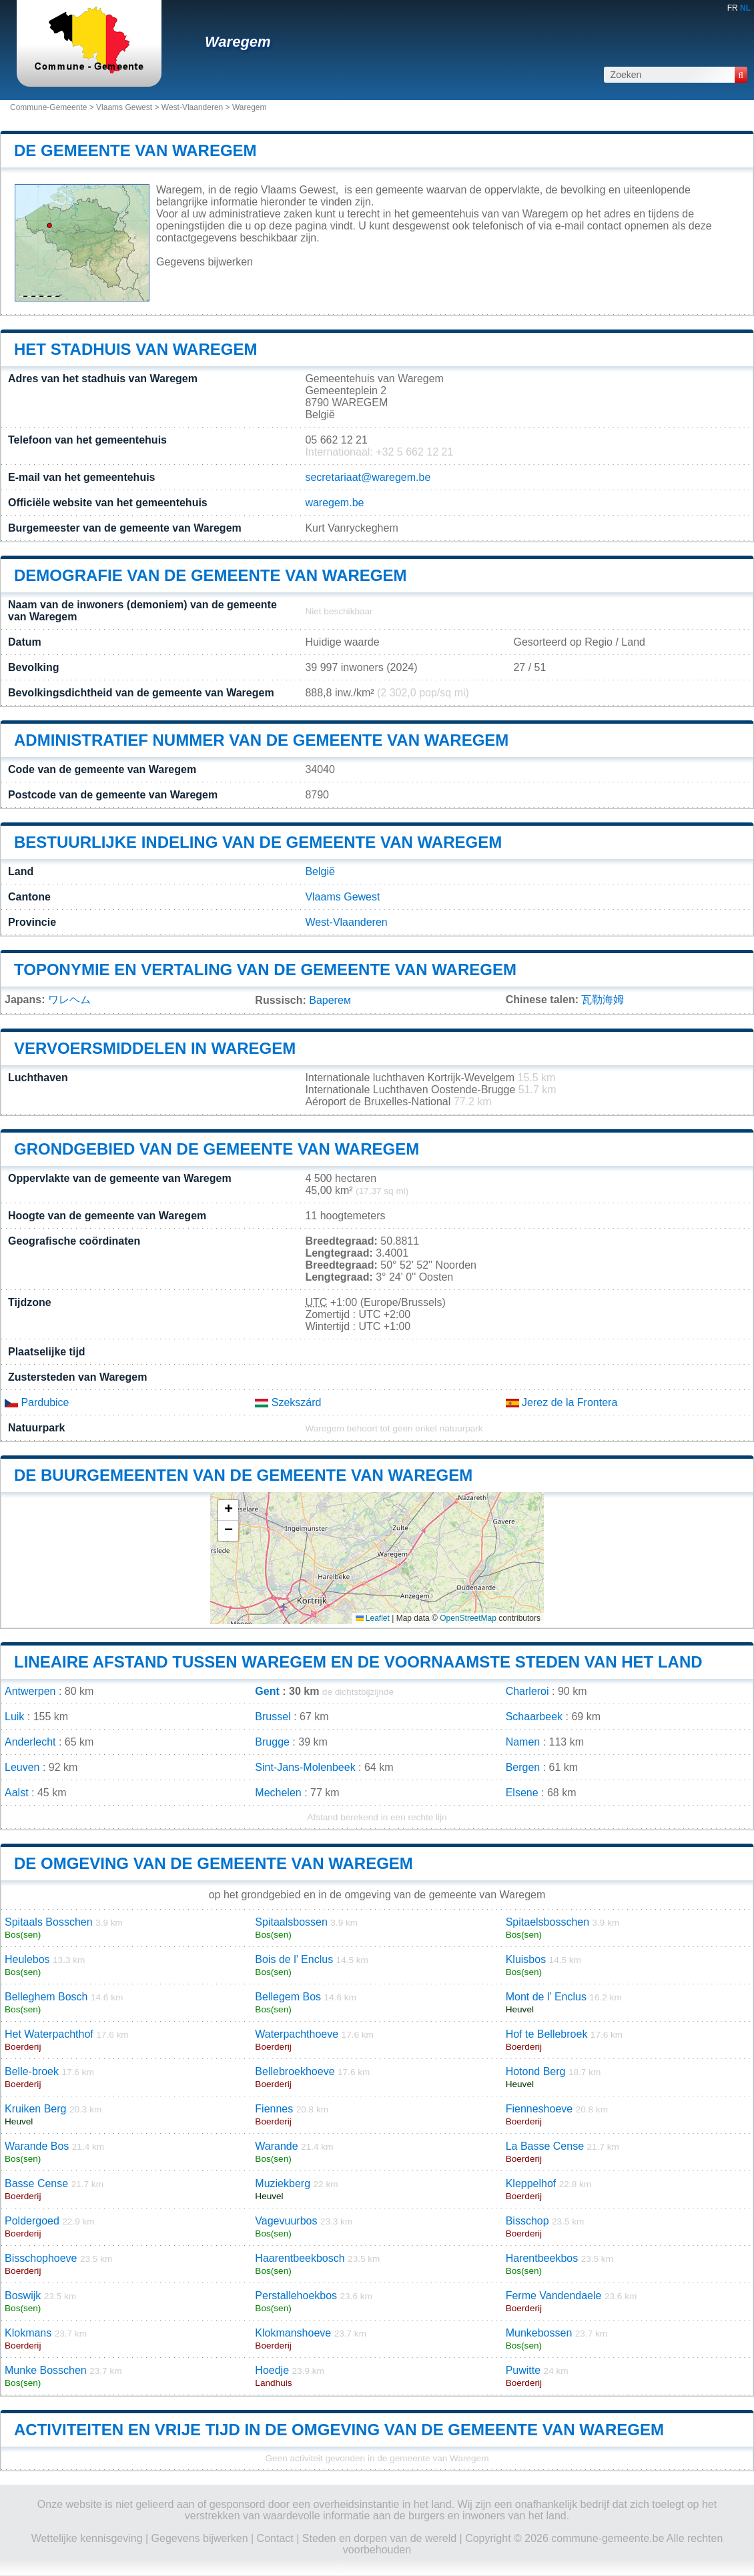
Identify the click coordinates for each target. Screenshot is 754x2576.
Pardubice (37, 1402)
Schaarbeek (534, 1716)
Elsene (522, 1792)
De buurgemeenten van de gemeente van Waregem (243, 1475)
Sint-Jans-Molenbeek (305, 1767)
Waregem (238, 41)
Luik (14, 1716)
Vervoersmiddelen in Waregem (155, 1048)
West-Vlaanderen (192, 107)
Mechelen (278, 1792)
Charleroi (527, 1691)
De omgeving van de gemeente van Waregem (213, 1863)
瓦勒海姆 (602, 999)
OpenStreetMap (468, 1618)
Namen (523, 1742)
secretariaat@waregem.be (367, 477)
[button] (228, 1510)
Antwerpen (30, 1691)
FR (732, 8)
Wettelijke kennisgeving (87, 2538)
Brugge (272, 1742)
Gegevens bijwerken (204, 261)
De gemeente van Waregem (135, 150)
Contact (275, 2538)
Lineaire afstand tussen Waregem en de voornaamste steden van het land (358, 1662)
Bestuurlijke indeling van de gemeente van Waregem (258, 842)
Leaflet (373, 1618)
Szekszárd (288, 1402)
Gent (267, 1691)
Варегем (330, 1000)
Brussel (272, 1716)
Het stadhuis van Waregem (135, 349)
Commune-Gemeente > (53, 107)
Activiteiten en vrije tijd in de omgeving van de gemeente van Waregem (339, 2430)
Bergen (523, 1767)
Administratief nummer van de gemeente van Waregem (261, 740)
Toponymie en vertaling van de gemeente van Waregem (265, 969)
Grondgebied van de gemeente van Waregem (216, 1149)
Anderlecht (30, 1742)
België (319, 871)
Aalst (17, 1792)
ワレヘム (69, 999)
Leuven (22, 1767)
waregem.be (334, 502)
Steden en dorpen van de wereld (379, 2538)
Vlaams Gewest (124, 107)
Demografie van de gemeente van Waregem (210, 575)
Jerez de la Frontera (562, 1402)
